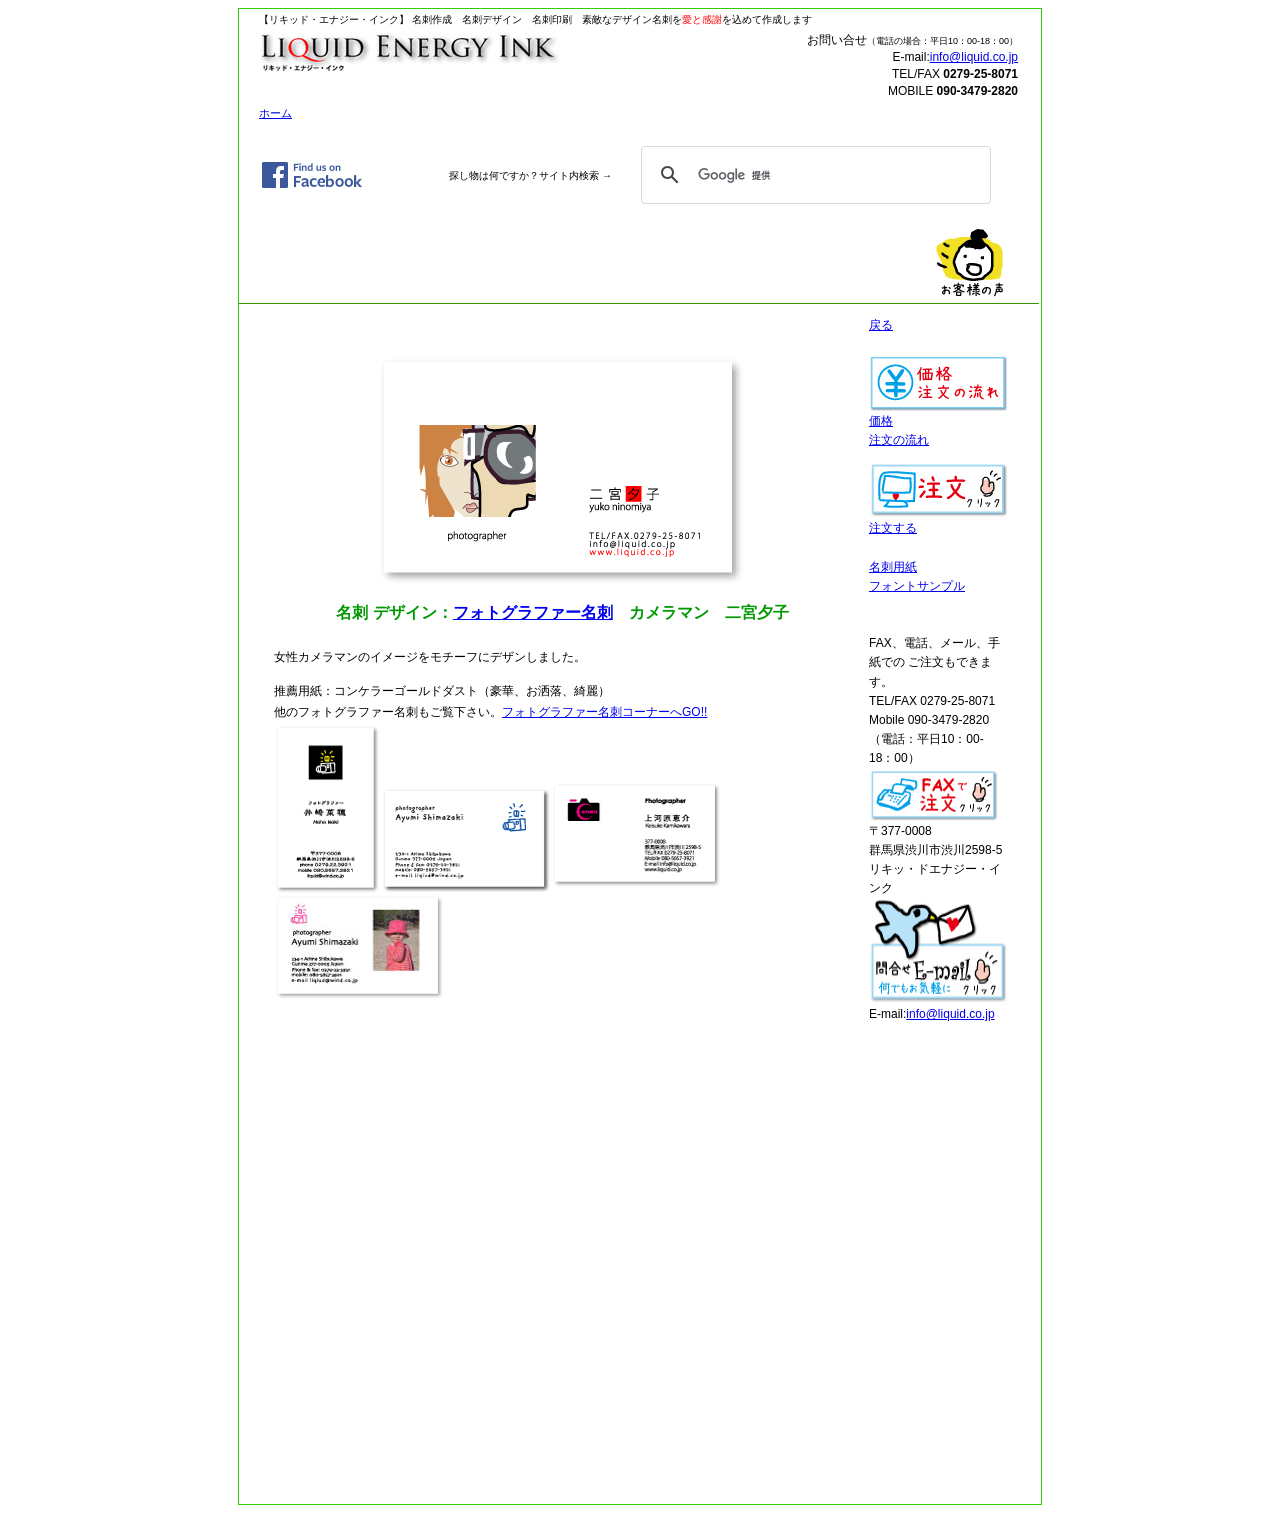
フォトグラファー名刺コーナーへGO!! (604, 712)
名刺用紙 (893, 567)
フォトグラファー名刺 (533, 612)
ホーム (275, 113)
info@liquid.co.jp (974, 57)
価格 (939, 414)
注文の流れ (899, 440)
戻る (881, 325)
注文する (939, 521)
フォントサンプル (917, 586)
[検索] (813, 175)
